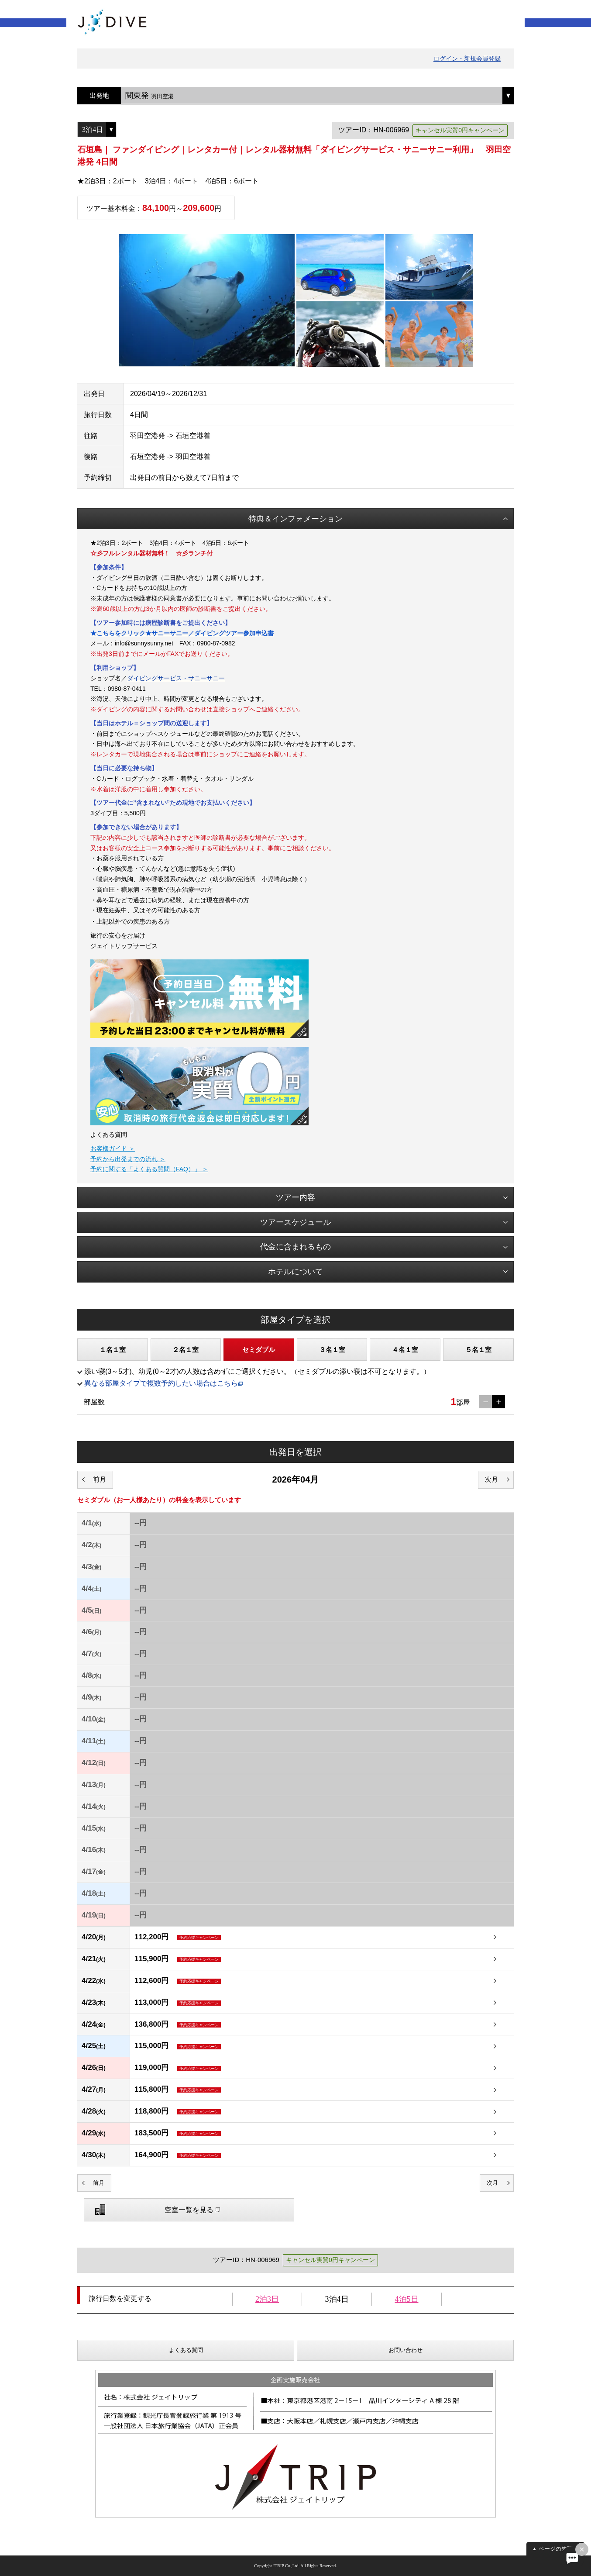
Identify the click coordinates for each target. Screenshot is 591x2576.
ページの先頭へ (558, 2548)
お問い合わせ (405, 2350)
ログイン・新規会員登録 (467, 58)
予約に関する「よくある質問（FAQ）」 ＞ (149, 1169)
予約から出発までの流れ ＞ (127, 1158)
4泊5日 (407, 2299)
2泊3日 (267, 2299)
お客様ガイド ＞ (112, 1148)
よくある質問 (186, 2350)
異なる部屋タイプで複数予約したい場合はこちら (161, 1383)
